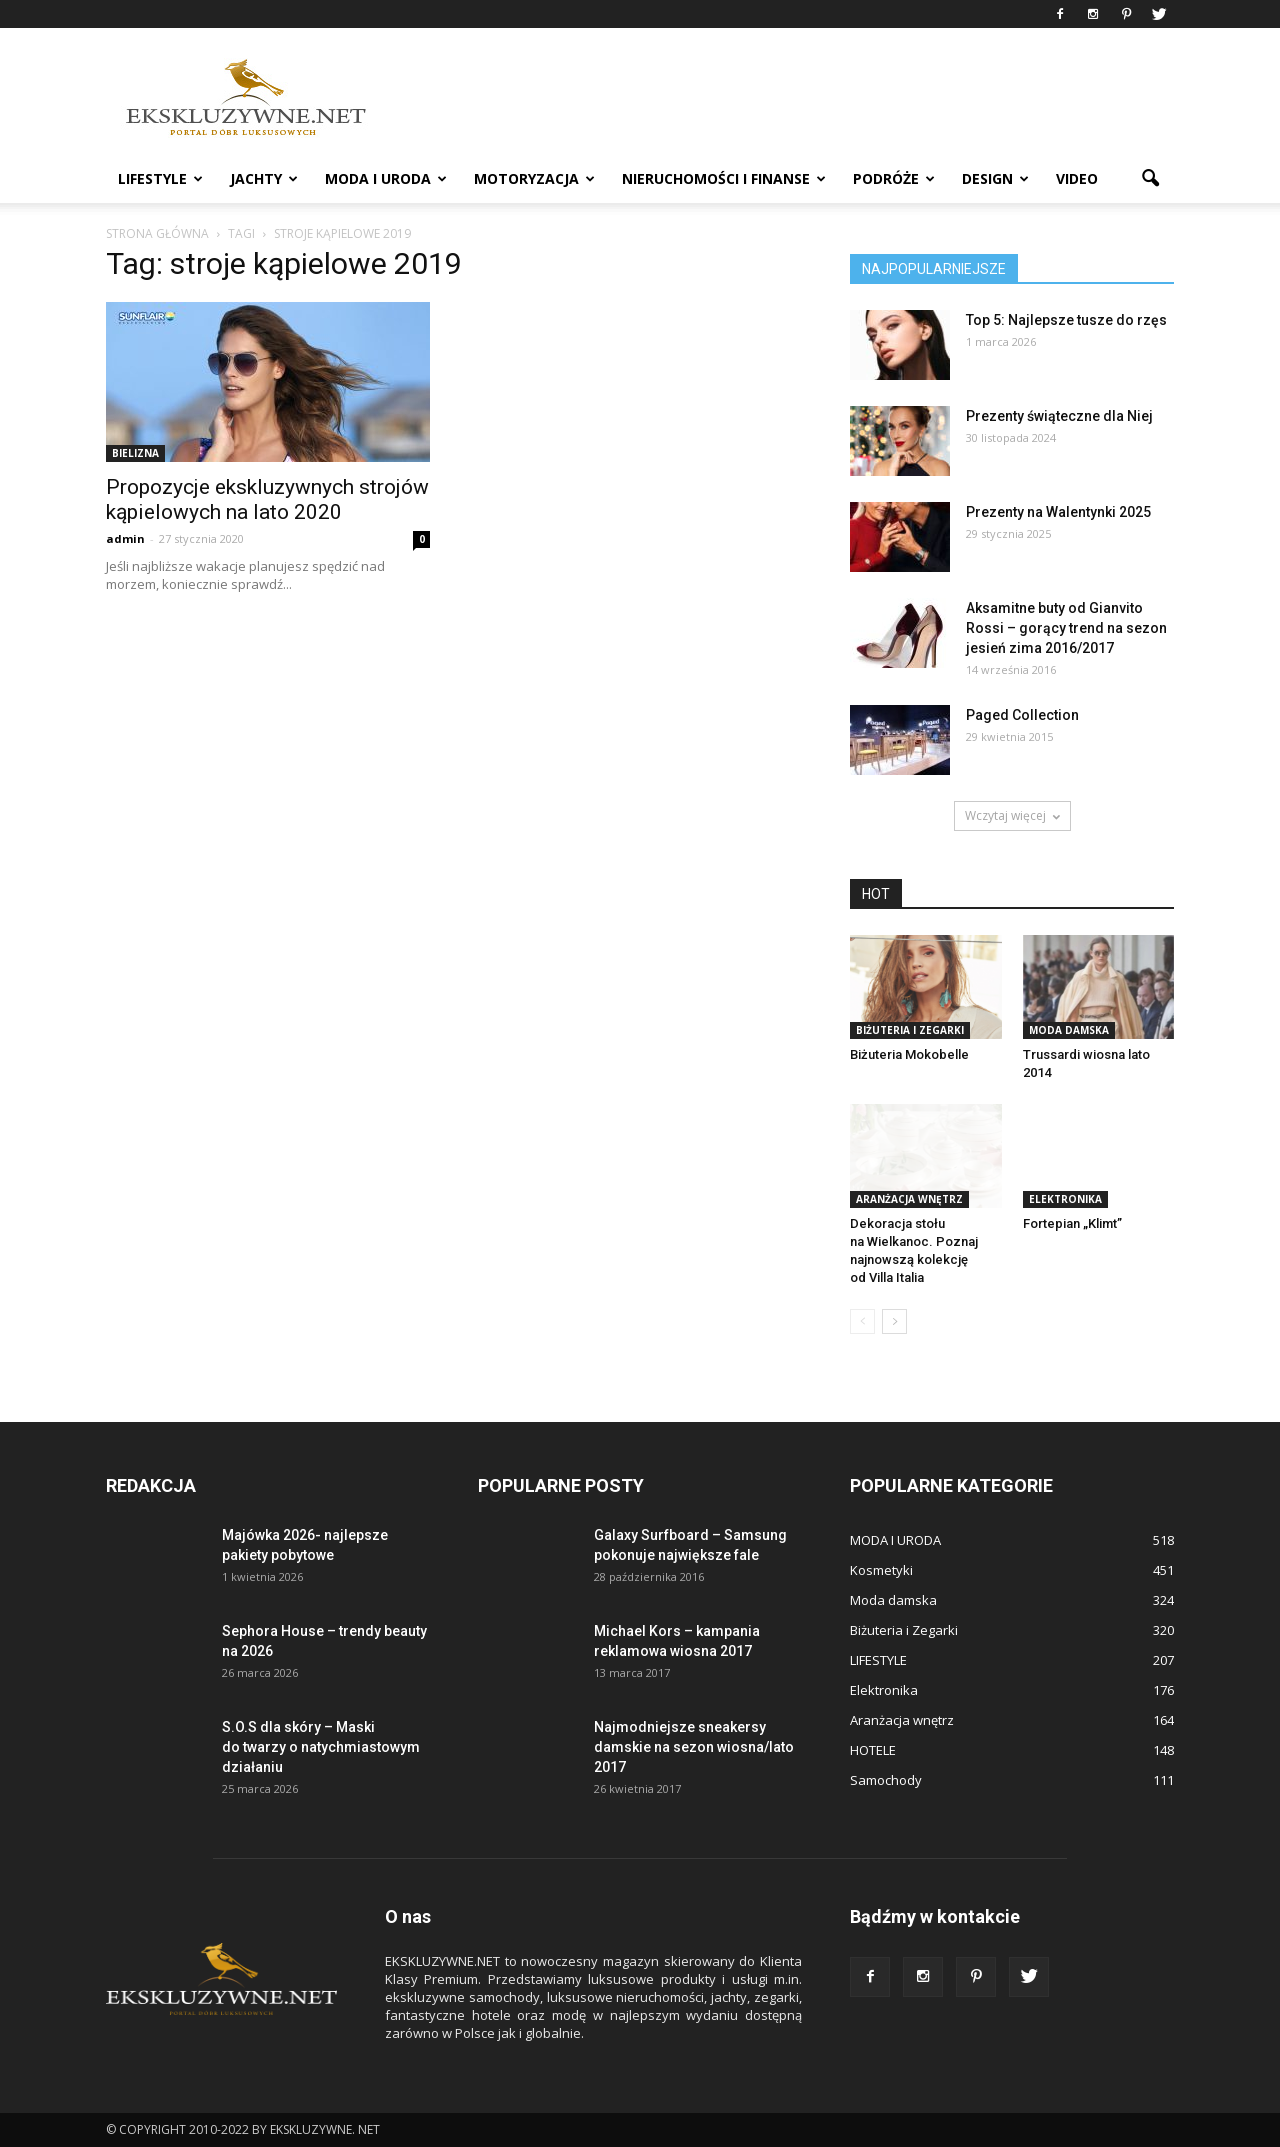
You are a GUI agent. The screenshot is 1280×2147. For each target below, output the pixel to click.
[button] (1150, 179)
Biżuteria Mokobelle (909, 1054)
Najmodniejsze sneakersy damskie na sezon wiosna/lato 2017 (694, 1747)
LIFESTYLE (160, 178)
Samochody (886, 1780)
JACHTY (264, 178)
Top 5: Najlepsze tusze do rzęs (1066, 320)
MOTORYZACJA (534, 178)
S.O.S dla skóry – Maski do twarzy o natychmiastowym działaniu (321, 1747)
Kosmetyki (881, 1570)
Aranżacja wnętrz (909, 1199)
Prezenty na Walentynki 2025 (1058, 512)
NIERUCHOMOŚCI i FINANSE (724, 178)
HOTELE (873, 1750)
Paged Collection (1022, 715)
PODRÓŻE (894, 178)
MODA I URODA (386, 178)
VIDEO (1077, 178)
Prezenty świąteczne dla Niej (1059, 416)
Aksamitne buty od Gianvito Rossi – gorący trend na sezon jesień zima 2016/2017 (1066, 628)
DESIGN (995, 178)
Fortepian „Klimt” (1072, 1223)
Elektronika (1065, 1199)
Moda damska (1069, 1030)
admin (125, 538)
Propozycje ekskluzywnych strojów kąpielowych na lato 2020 (267, 499)
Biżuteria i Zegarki (910, 1030)
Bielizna (135, 453)
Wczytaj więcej (1012, 815)
